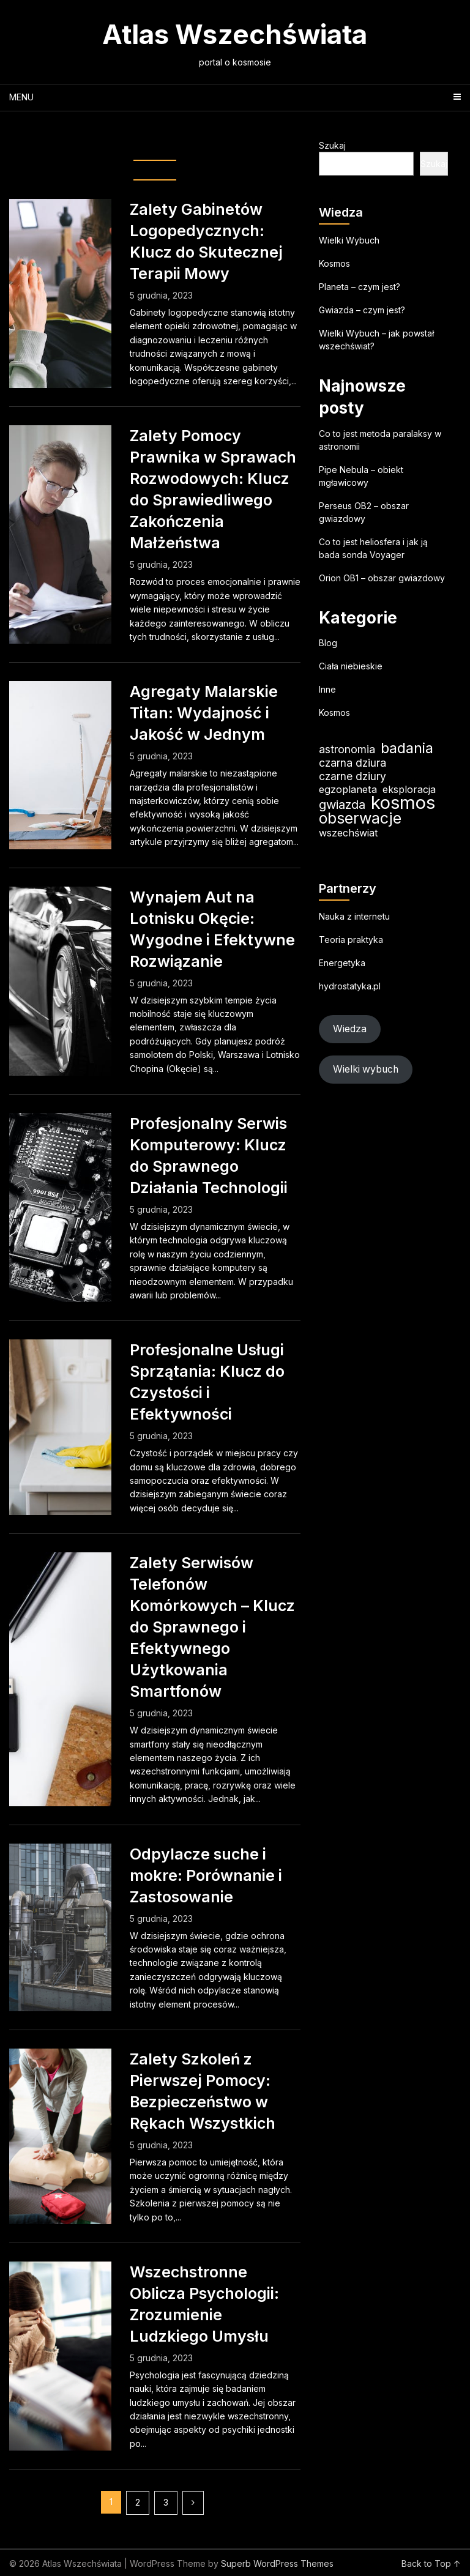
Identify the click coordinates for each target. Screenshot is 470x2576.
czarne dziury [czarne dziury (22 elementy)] (352, 776)
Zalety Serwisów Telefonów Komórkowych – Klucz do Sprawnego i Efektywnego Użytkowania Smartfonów (212, 1627)
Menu (21, 97)
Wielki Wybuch (349, 240)
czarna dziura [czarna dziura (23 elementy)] (352, 762)
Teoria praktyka (351, 939)
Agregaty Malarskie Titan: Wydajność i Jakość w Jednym (204, 712)
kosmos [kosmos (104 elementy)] (403, 802)
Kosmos (334, 263)
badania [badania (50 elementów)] (407, 748)
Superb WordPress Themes (277, 2563)
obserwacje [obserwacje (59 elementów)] (360, 818)
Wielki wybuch (365, 1069)
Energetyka (342, 963)
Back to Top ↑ (431, 2563)
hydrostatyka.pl (350, 986)
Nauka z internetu (354, 916)
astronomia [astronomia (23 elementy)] (347, 749)
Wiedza (350, 1029)
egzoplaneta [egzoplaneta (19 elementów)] (348, 789)
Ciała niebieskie (350, 666)
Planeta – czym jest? (359, 286)
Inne (327, 689)
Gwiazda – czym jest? (362, 310)
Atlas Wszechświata (234, 34)
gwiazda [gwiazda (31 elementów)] (342, 804)
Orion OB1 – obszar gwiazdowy (382, 578)
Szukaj (332, 145)
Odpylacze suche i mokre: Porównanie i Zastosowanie (206, 1875)
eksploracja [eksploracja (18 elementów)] (409, 789)
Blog (328, 643)
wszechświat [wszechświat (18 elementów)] (348, 833)
